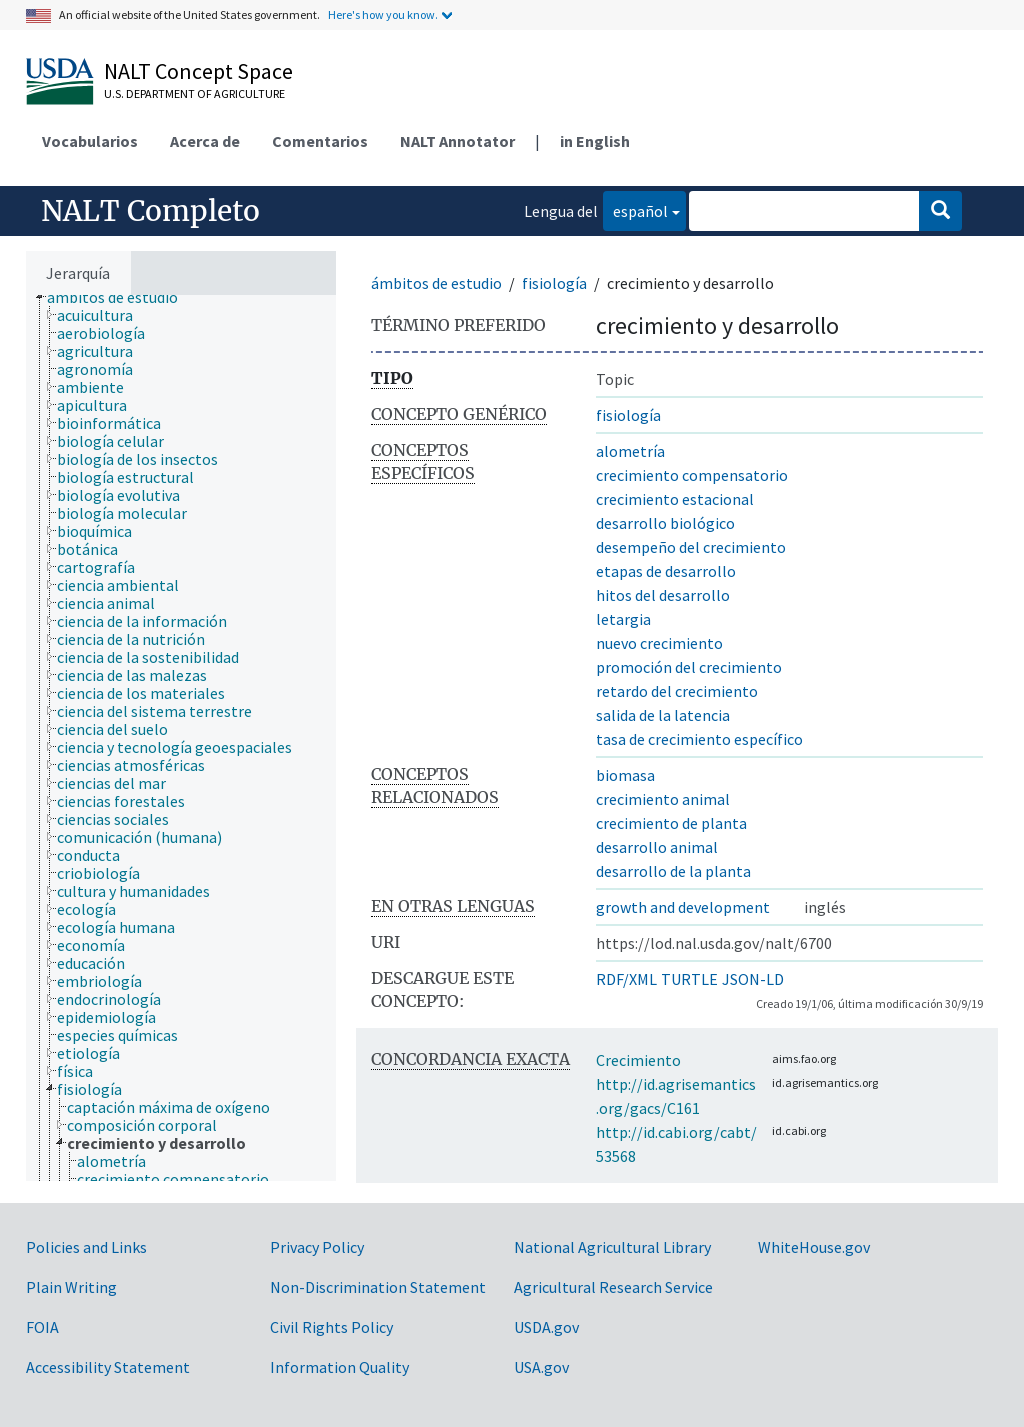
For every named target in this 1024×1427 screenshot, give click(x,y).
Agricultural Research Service (613, 1287)
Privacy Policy (317, 1247)
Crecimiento (638, 1060)
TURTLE (689, 979)
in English (595, 141)
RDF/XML (626, 979)
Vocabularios (90, 141)
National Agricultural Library (612, 1247)
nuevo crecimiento (659, 643)
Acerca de (205, 141)
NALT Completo (150, 211)
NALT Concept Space (198, 71)
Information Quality (339, 1367)
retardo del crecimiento (677, 691)
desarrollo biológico (665, 523)
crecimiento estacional (675, 499)
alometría (630, 451)
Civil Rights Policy (331, 1327)
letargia (623, 619)
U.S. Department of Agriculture (194, 93)
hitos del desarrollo (663, 595)
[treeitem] (121, 297)
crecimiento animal (663, 799)
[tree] (181, 738)
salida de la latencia (663, 715)
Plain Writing (71, 1287)
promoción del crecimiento (689, 667)
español (635, 209)
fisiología (554, 283)
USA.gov (541, 1367)
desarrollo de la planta (673, 871)
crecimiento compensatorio (692, 475)
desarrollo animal (657, 847)
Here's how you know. (383, 14)
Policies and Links (86, 1247)
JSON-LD (753, 979)
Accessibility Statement (108, 1367)
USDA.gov (546, 1327)
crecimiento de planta (671, 823)
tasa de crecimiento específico (699, 739)
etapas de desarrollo (666, 571)
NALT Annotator (457, 141)
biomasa (625, 775)
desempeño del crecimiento (691, 547)
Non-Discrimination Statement (378, 1287)
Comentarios (320, 141)
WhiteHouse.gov (814, 1247)
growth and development (683, 907)
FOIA (42, 1327)
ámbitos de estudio (436, 283)
